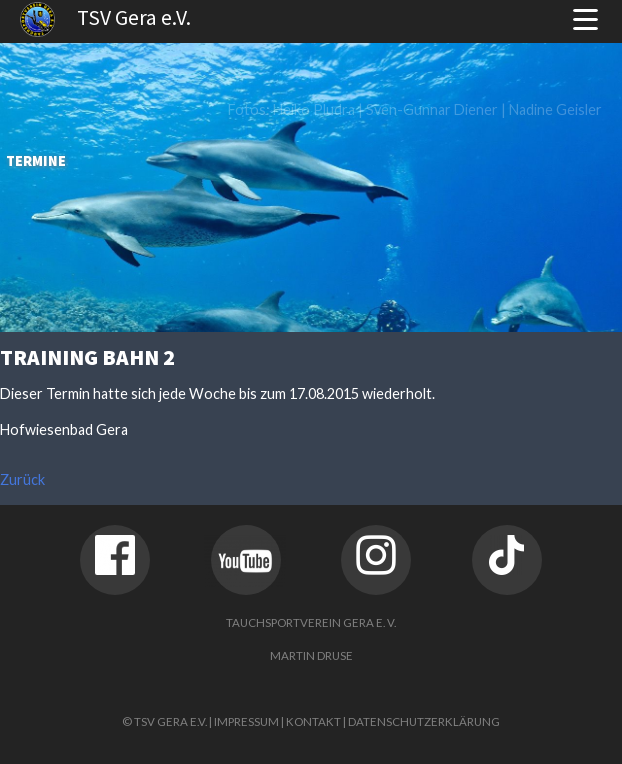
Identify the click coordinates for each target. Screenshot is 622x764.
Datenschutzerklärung (424, 721)
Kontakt (313, 721)
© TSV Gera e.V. (164, 721)
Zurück (22, 479)
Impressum (246, 721)
